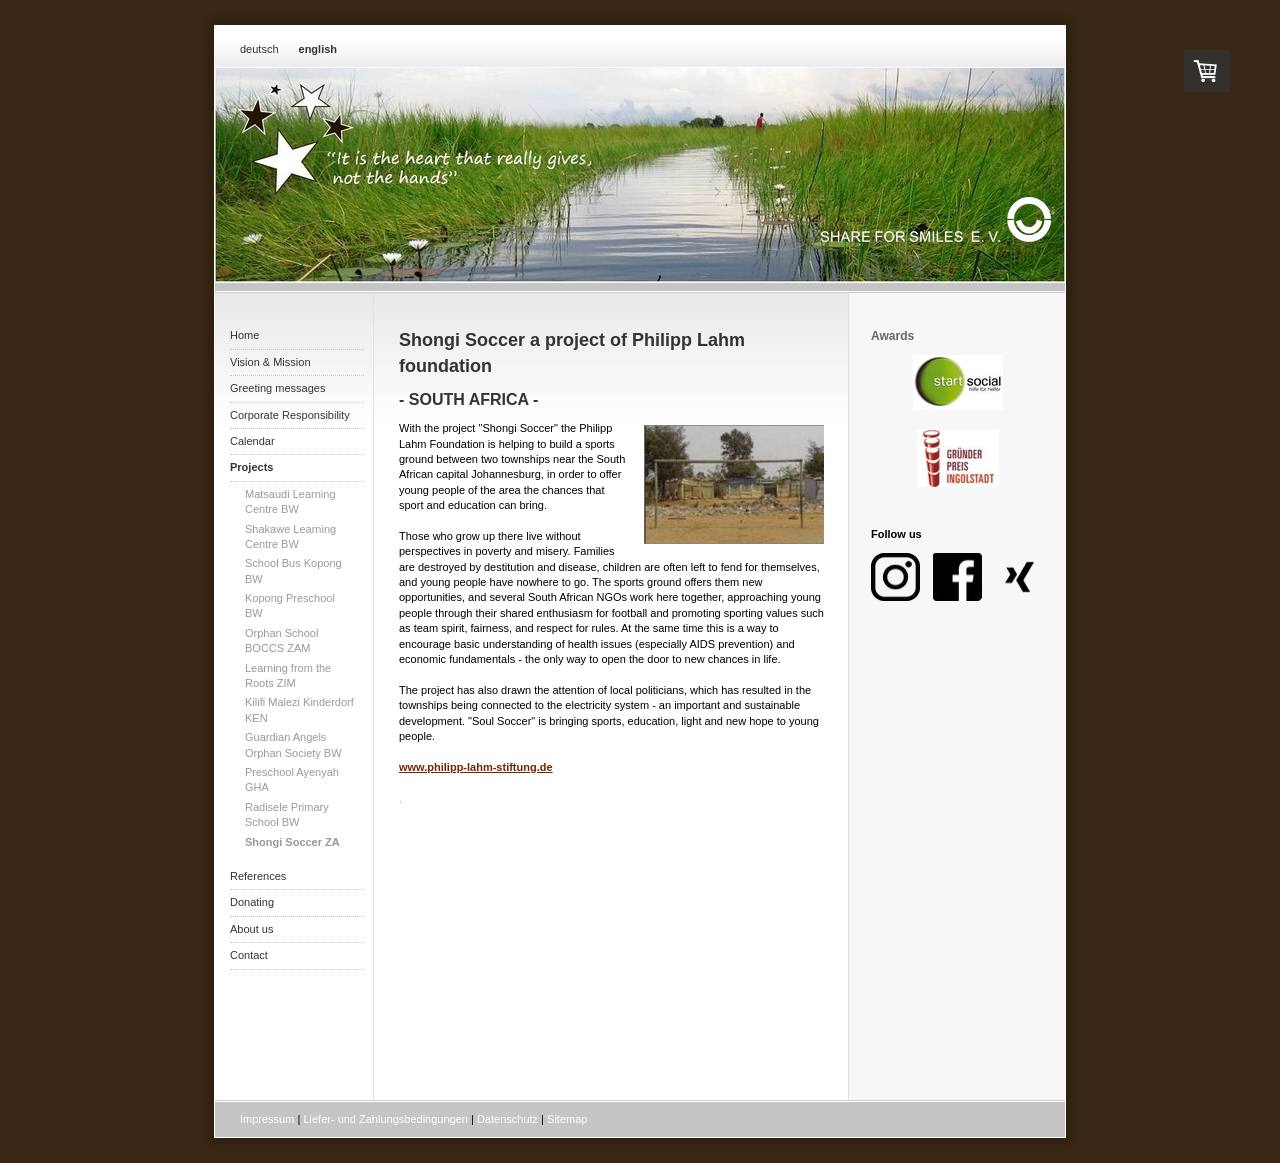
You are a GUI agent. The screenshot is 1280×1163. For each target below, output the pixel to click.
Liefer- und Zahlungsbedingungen (385, 1119)
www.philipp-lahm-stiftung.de (476, 767)
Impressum (267, 1119)
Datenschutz (507, 1119)
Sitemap (567, 1119)
